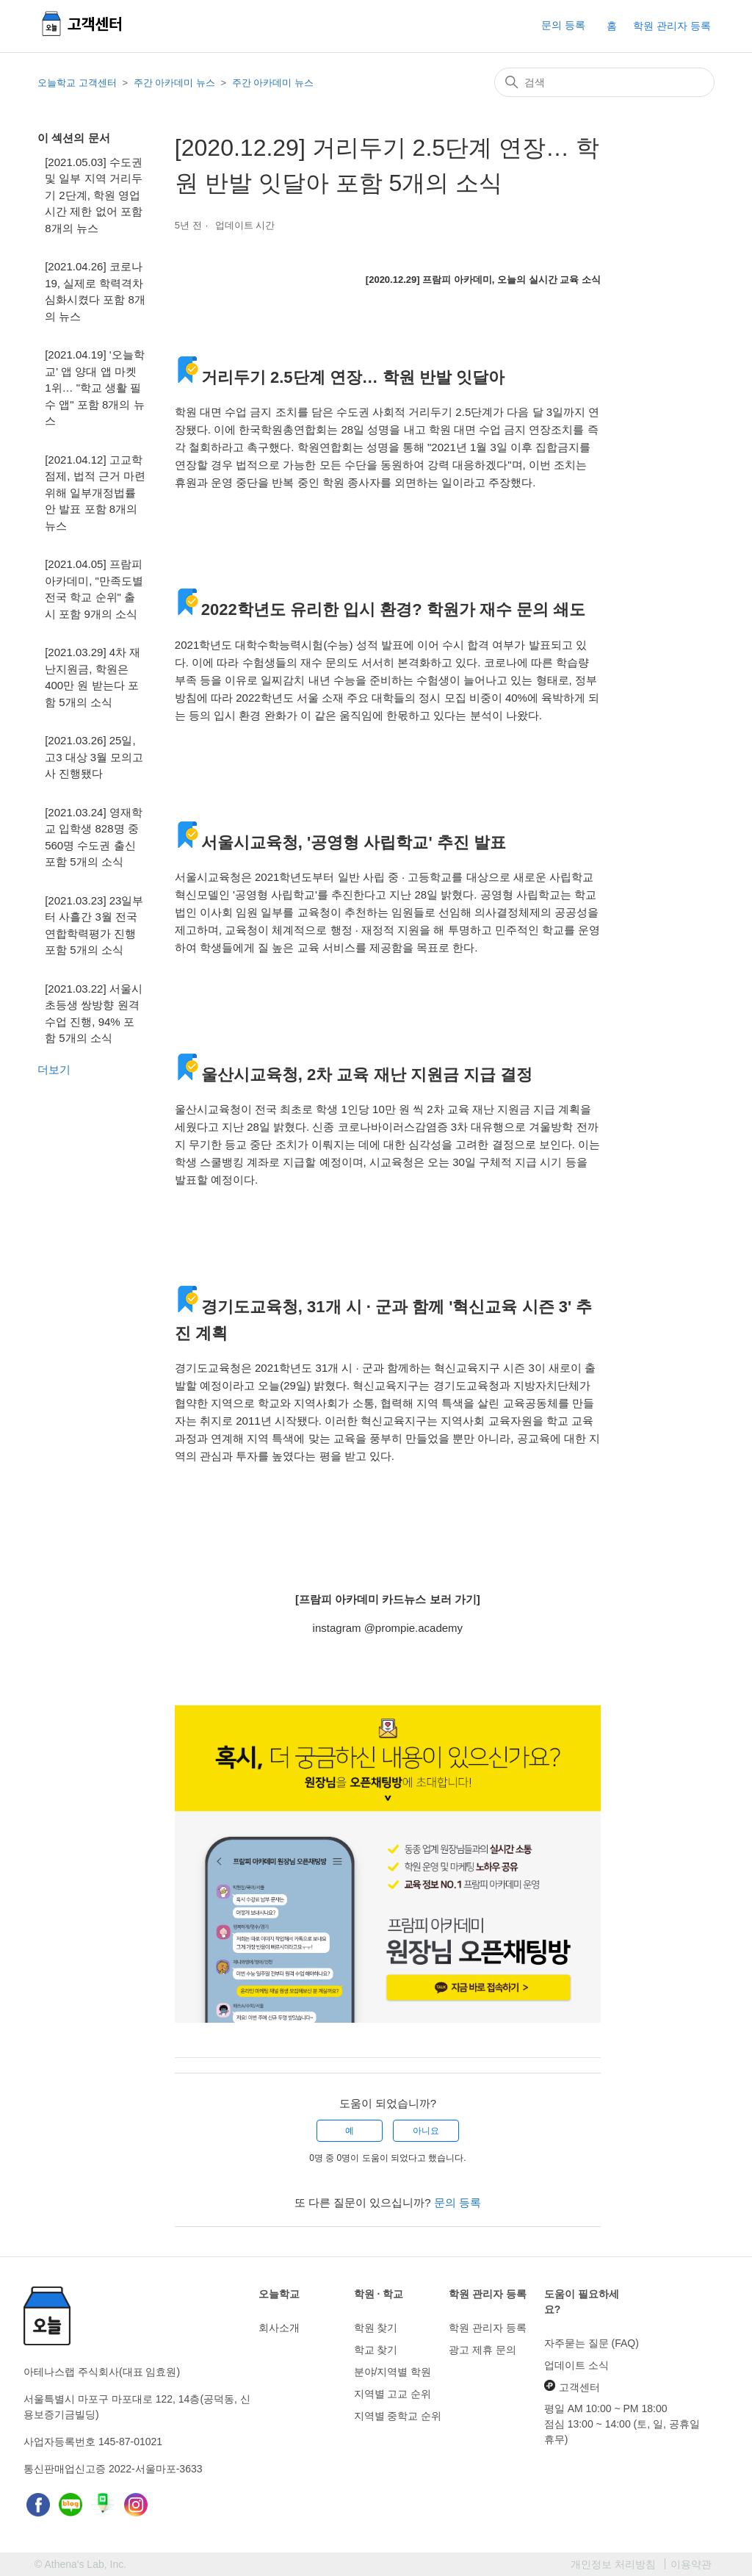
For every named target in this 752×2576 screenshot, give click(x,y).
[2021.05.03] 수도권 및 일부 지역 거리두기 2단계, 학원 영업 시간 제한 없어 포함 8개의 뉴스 (93, 195)
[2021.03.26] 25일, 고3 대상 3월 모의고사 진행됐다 (94, 757)
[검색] (604, 82)
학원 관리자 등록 (672, 26)
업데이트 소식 (576, 2365)
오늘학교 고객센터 (77, 82)
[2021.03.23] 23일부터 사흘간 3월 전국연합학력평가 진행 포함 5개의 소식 (94, 925)
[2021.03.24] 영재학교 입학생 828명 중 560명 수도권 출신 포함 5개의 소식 (93, 837)
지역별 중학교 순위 (398, 2416)
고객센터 (572, 2386)
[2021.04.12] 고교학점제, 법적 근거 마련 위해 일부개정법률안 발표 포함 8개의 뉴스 (95, 492)
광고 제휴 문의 (482, 2350)
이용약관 (691, 2564)
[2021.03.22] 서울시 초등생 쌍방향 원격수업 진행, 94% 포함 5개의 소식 (93, 1013)
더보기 (53, 1069)
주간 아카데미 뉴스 (174, 82)
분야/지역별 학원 (393, 2372)
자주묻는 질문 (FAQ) (591, 2343)
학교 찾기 (376, 2350)
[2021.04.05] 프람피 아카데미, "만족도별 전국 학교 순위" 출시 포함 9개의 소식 (94, 589)
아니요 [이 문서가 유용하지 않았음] (426, 2131)
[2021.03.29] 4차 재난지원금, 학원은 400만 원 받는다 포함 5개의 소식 (92, 677)
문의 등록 (563, 25)
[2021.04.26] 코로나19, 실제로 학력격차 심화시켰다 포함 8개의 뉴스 (95, 291)
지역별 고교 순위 (393, 2394)
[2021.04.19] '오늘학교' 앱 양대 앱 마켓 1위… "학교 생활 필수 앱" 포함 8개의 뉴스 (94, 387)
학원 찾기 (376, 2328)
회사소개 (279, 2328)
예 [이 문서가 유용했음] (349, 2131)
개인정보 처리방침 (613, 2564)
